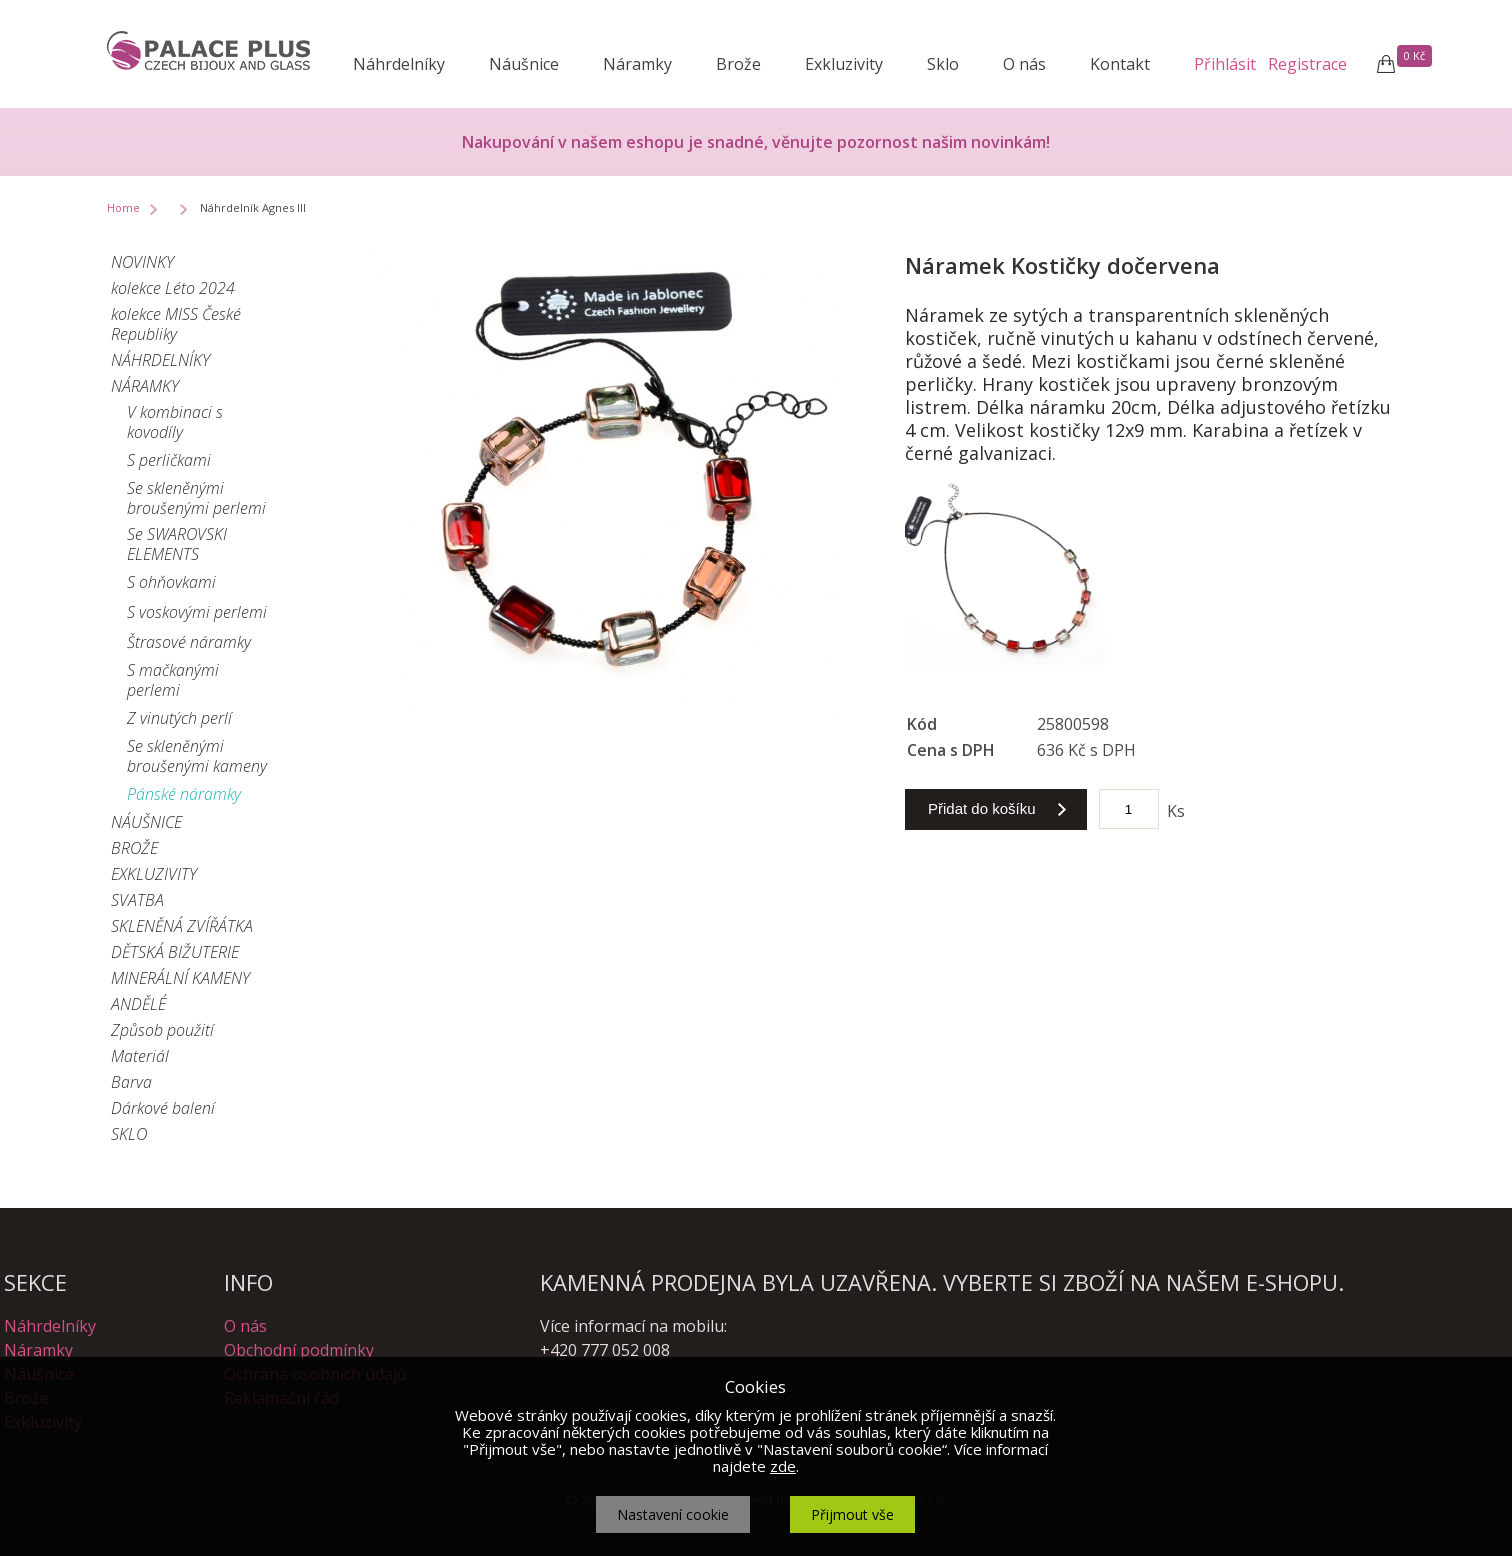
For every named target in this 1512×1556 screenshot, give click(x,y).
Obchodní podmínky (299, 1350)
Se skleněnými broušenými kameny (197, 756)
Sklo (943, 64)
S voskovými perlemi (197, 612)
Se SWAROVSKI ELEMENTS (177, 544)
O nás (1024, 64)
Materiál (140, 1056)
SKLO (129, 1134)
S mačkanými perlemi (173, 680)
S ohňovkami (171, 582)
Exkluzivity (844, 64)
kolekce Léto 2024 (173, 288)
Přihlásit (1225, 64)
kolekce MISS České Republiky (176, 324)
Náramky (637, 64)
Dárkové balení (163, 1108)
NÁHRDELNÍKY (160, 360)
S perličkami (169, 460)
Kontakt (1120, 64)
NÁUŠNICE (146, 822)
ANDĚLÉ (138, 1004)
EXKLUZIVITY (154, 874)
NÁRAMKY (145, 386)
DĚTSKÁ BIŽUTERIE (175, 952)
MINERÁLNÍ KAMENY (180, 978)
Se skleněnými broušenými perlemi (196, 498)
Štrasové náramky (189, 642)
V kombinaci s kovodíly (175, 422)
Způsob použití (162, 1030)
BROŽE (134, 848)
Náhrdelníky (399, 64)
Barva (131, 1082)
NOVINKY (142, 262)
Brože (738, 64)
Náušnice (524, 64)
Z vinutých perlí (179, 718)
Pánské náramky (184, 794)
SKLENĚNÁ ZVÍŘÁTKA (182, 926)
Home (123, 207)
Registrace (1307, 64)
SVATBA (137, 900)
